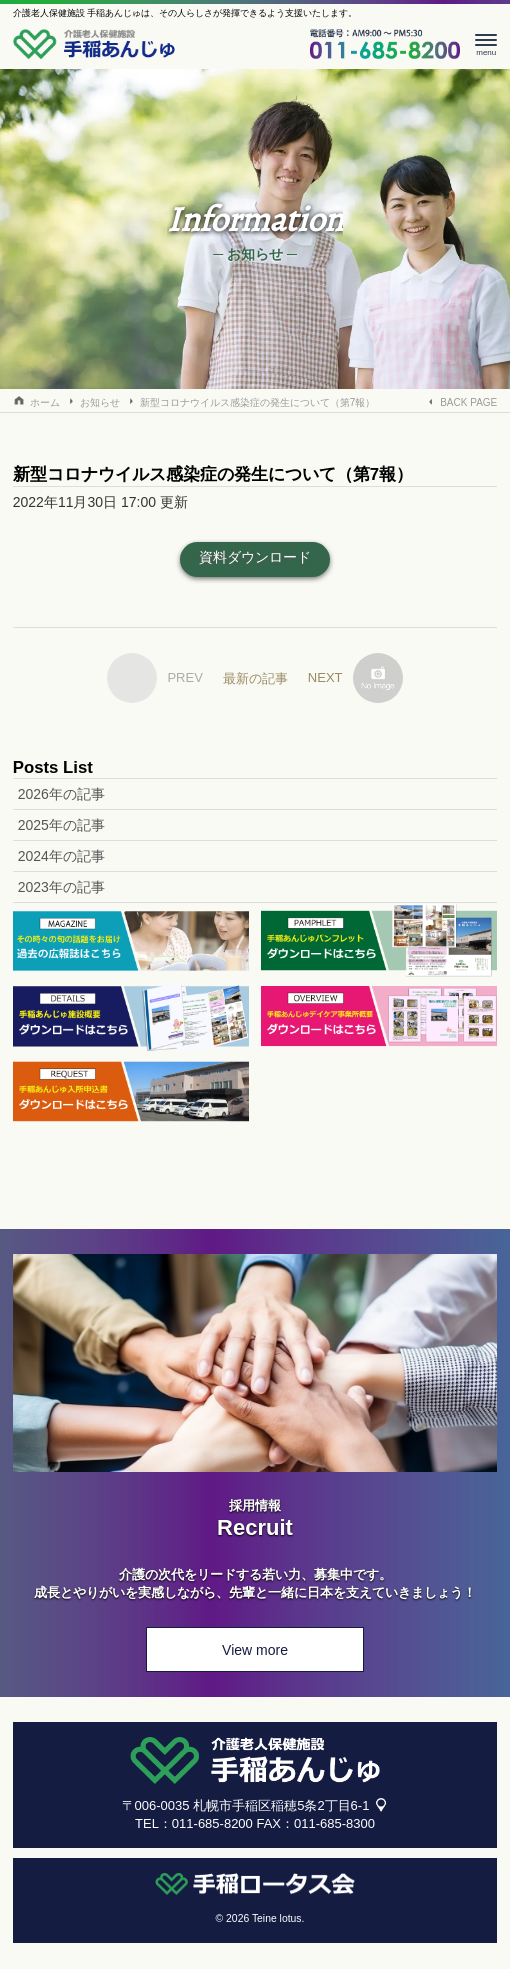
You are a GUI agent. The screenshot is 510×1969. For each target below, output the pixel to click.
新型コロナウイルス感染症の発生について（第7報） (258, 402)
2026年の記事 (61, 794)
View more (255, 1650)
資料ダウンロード (255, 557)
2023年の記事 (61, 887)
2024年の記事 (61, 856)
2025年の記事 (61, 825)
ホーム (45, 402)
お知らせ (100, 402)
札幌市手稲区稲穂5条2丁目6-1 (281, 1805)
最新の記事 (255, 678)
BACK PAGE (468, 402)
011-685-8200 (212, 1823)
